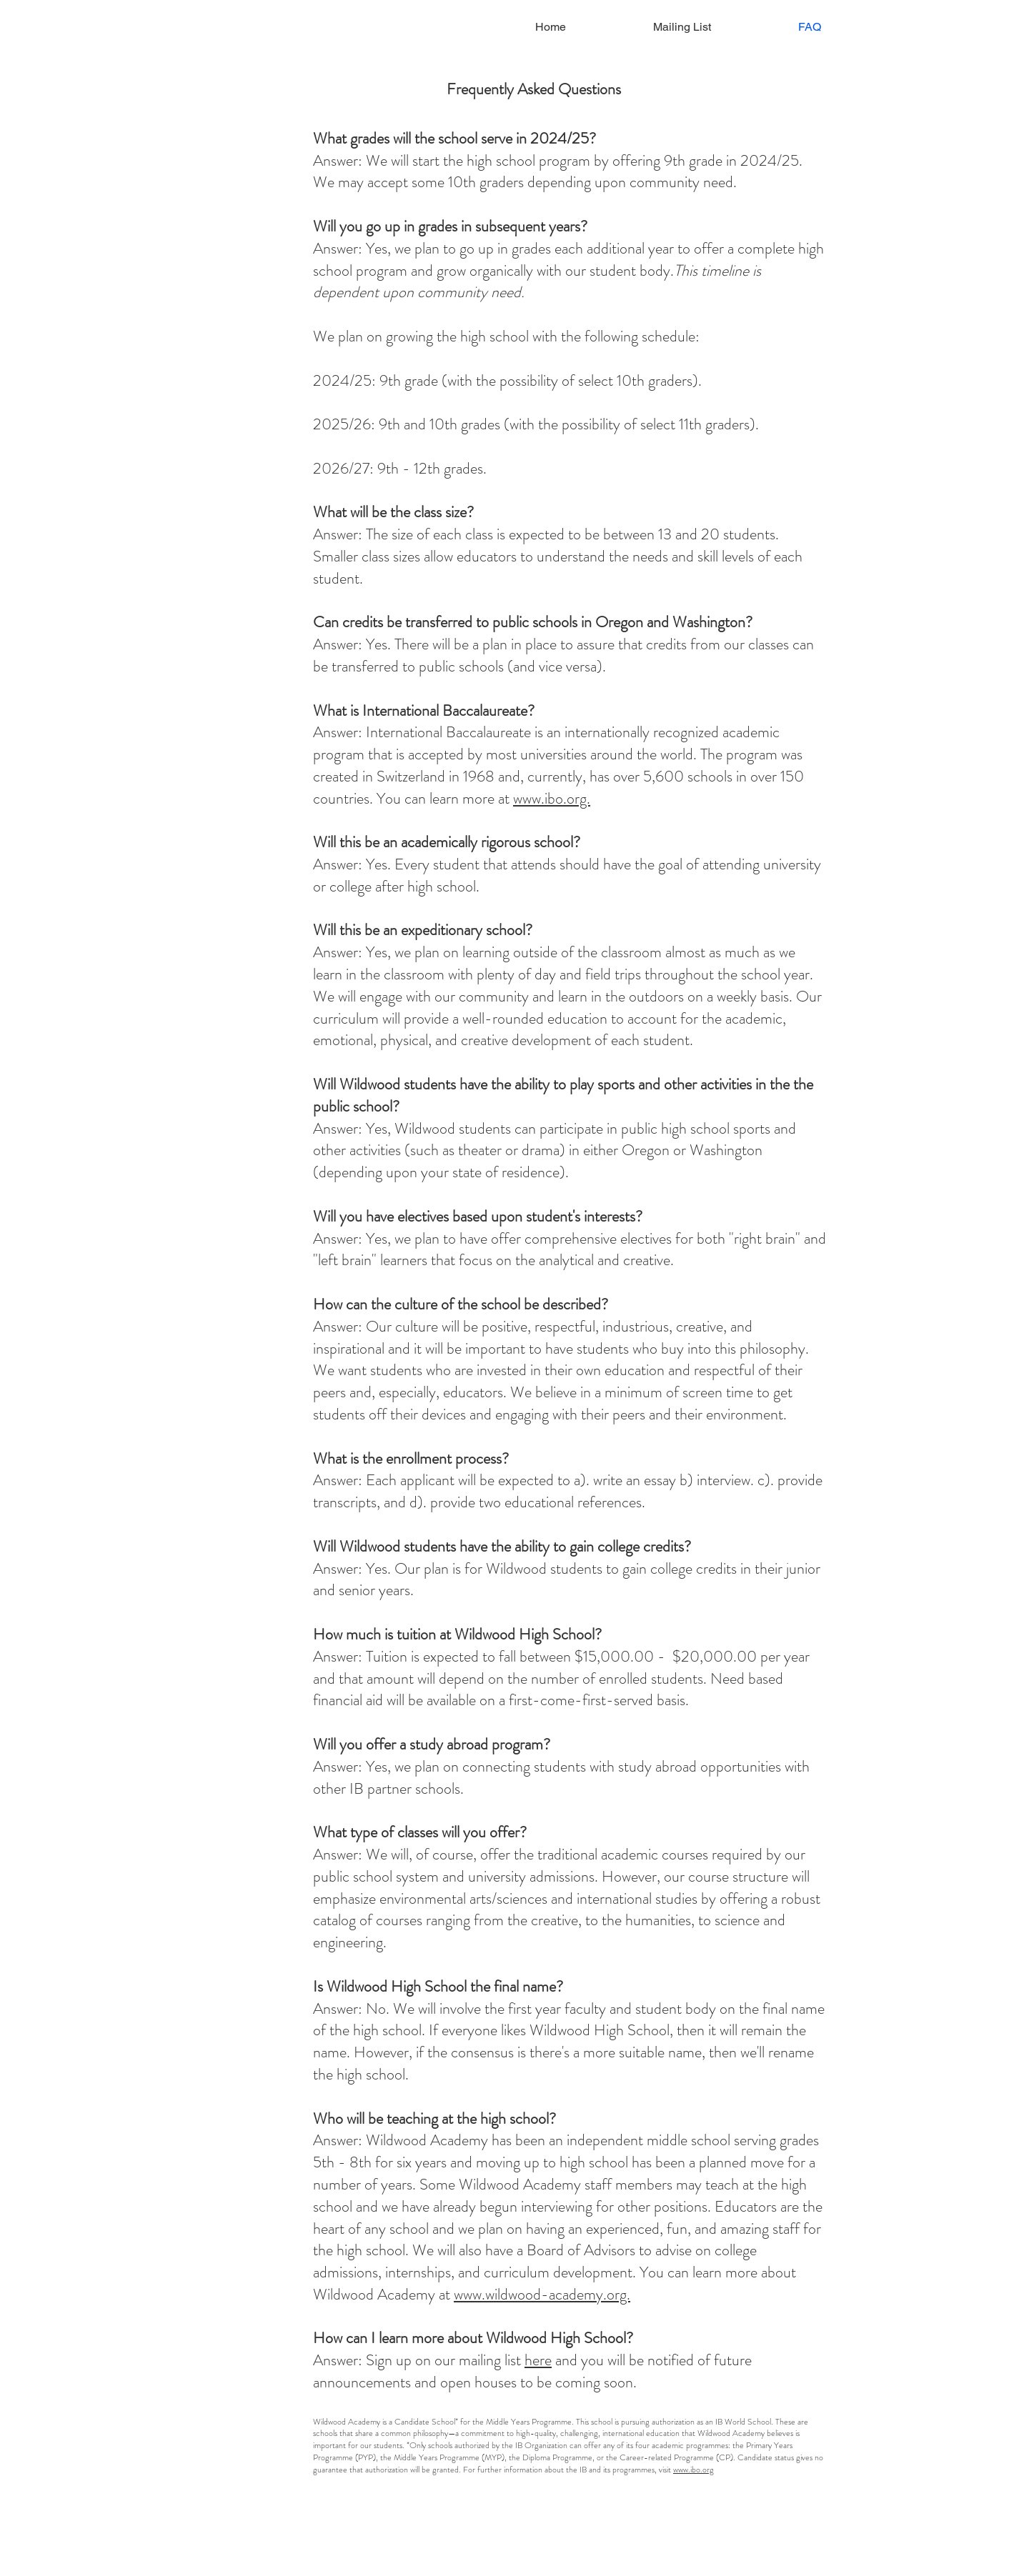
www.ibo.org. (551, 798)
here (538, 2360)
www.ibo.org (693, 2469)
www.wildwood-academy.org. (542, 2294)
